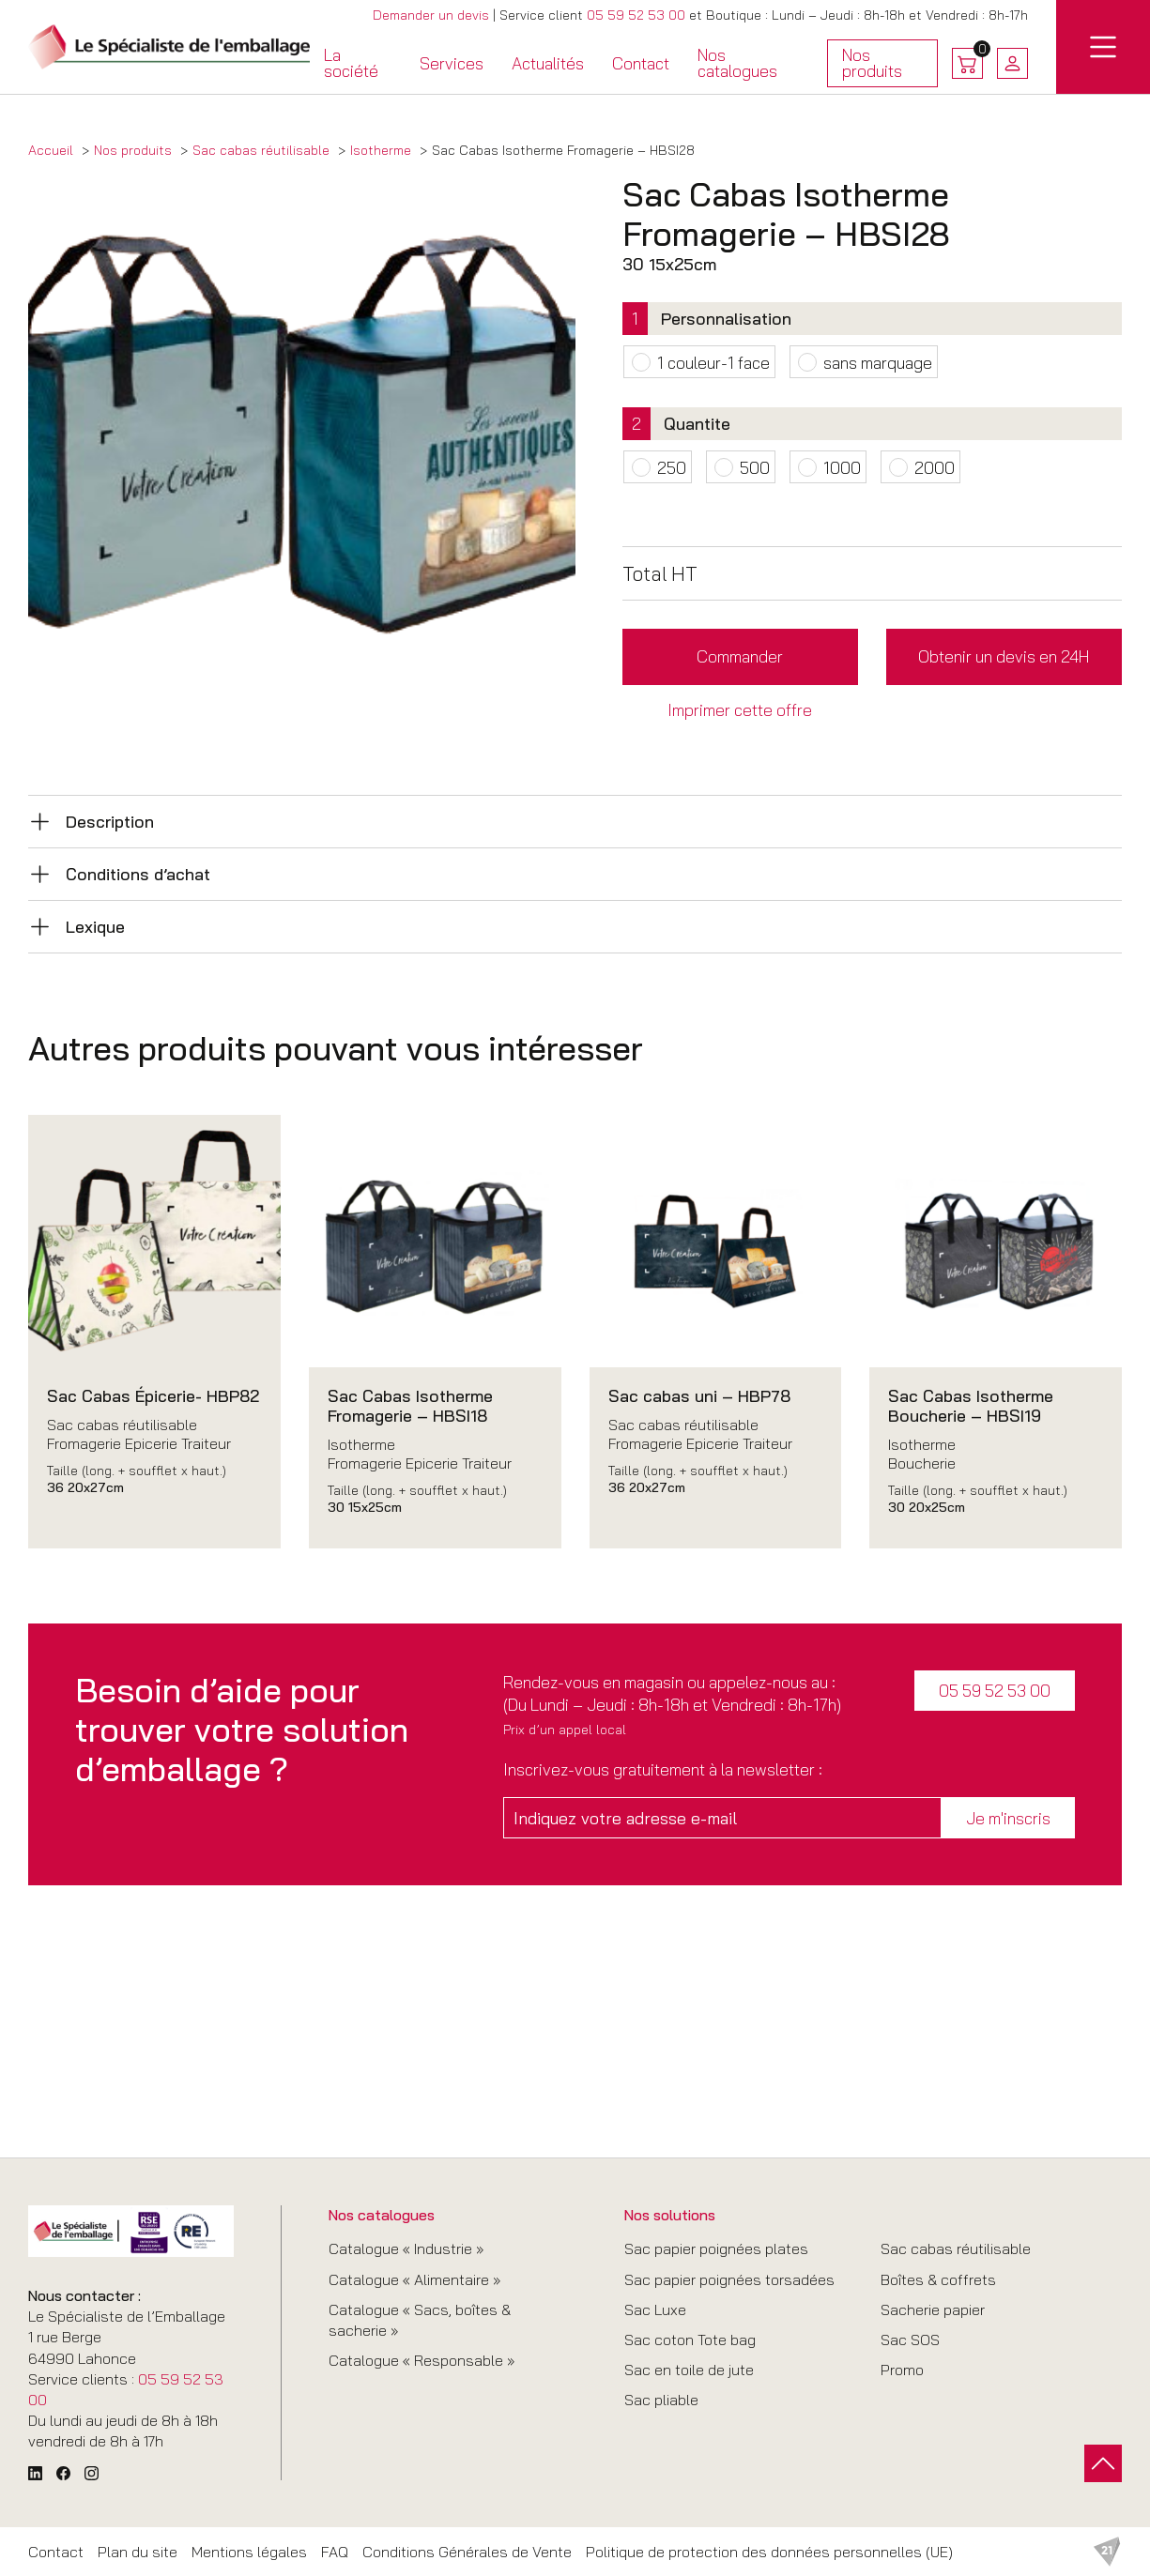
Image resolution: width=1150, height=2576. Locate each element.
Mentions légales (249, 2551)
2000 (934, 467)
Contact (640, 63)
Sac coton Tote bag (690, 2339)
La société (351, 63)
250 (671, 467)
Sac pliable (661, 2399)
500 (755, 467)
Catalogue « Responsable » (421, 2360)
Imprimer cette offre (739, 709)
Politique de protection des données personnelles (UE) (769, 2551)
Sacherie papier (933, 2309)
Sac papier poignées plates (716, 2248)
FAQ (334, 2551)
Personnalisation (726, 318)
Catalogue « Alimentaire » (414, 2279)
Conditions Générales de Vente (467, 2551)
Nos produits (882, 65)
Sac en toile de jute (689, 2369)
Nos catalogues (737, 63)
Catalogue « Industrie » (406, 2248)
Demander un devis (431, 15)
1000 (842, 467)
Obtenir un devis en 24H (1003, 656)
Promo (902, 2369)
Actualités (548, 63)
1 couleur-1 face (713, 362)
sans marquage (877, 362)
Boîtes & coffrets (938, 2279)
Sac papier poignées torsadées (729, 2279)
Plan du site (137, 2551)
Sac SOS (910, 2339)
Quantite (697, 423)
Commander (740, 656)
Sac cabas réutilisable (956, 2248)
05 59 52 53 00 (636, 15)
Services (451, 63)
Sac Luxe (655, 2309)
